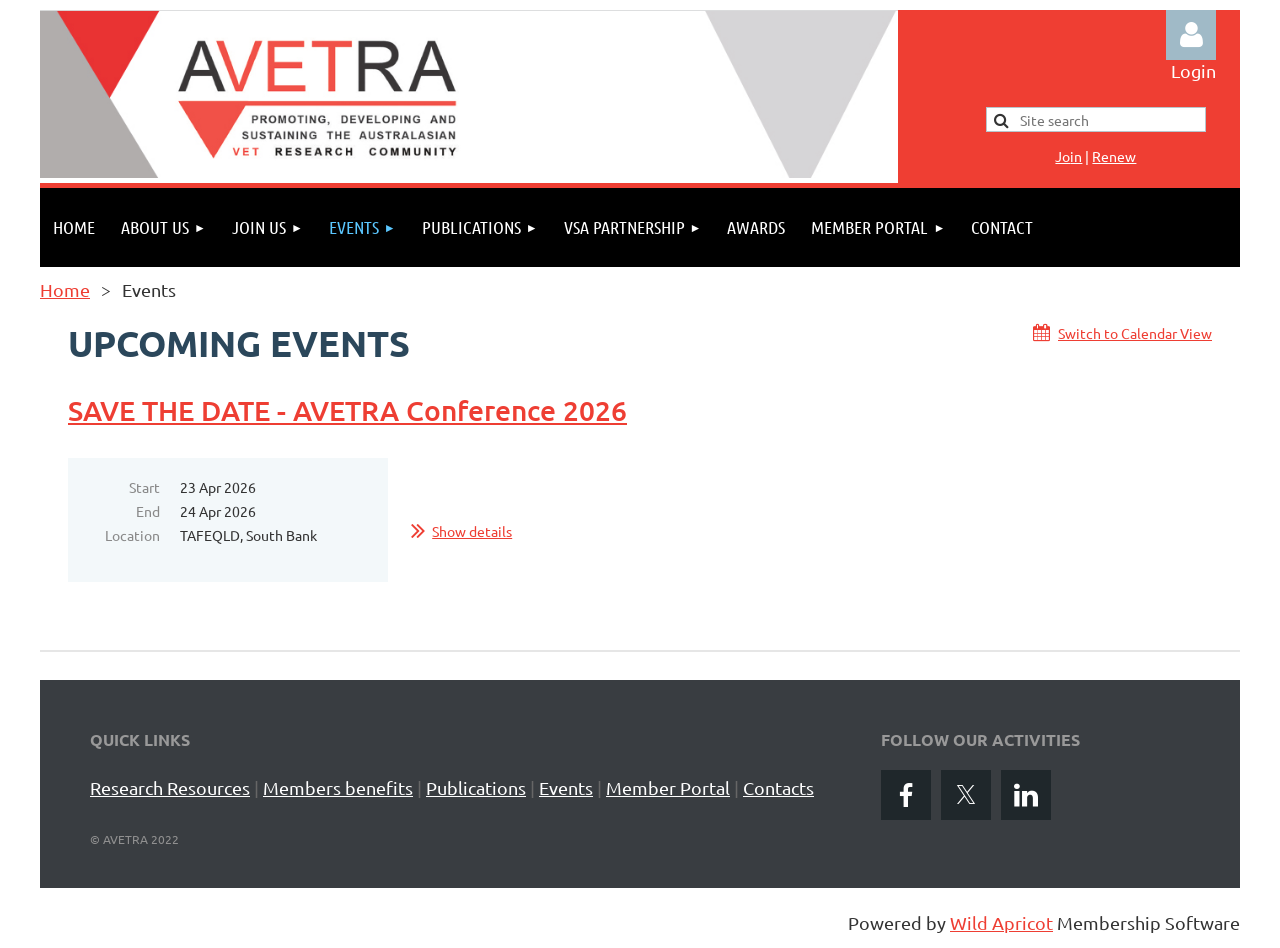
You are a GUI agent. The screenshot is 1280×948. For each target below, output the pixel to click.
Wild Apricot (1001, 922)
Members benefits (338, 787)
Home (65, 289)
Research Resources (170, 787)
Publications (476, 787)
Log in (1191, 35)
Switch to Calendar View (1135, 333)
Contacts (778, 787)
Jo (1068, 156)
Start (144, 487)
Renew (1114, 156)
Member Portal (668, 787)
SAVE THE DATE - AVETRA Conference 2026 (347, 410)
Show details (472, 531)
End (148, 511)
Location (132, 535)
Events (566, 787)
